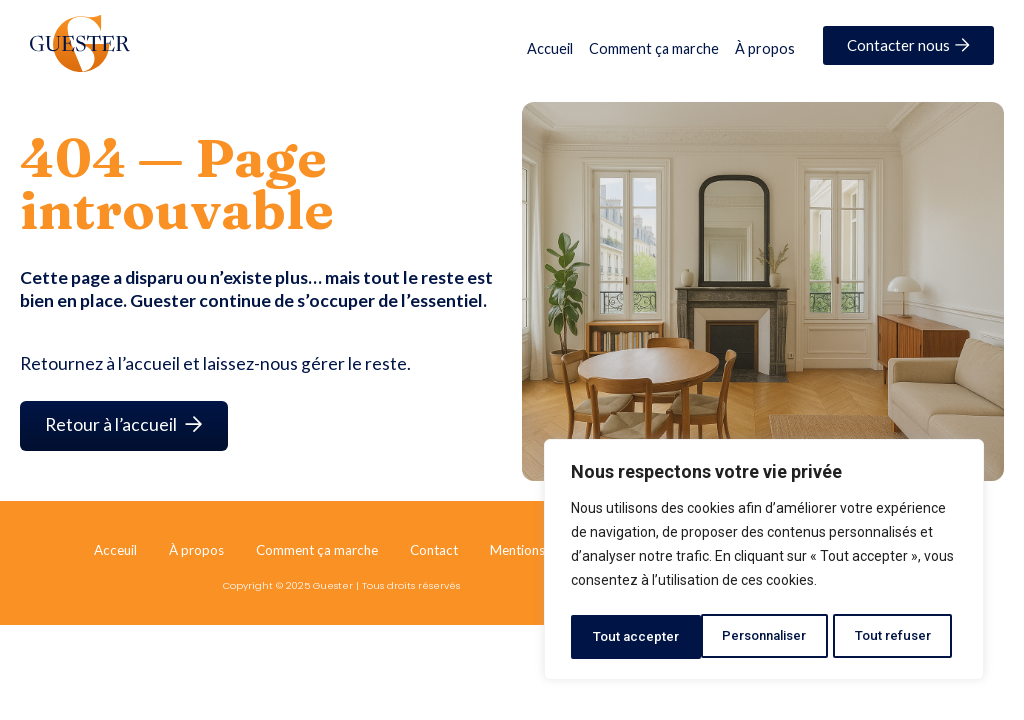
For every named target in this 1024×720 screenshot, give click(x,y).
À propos (765, 48)
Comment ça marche (654, 48)
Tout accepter (894, 637)
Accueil (550, 48)
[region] (764, 563)
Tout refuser (767, 637)
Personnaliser (636, 637)
